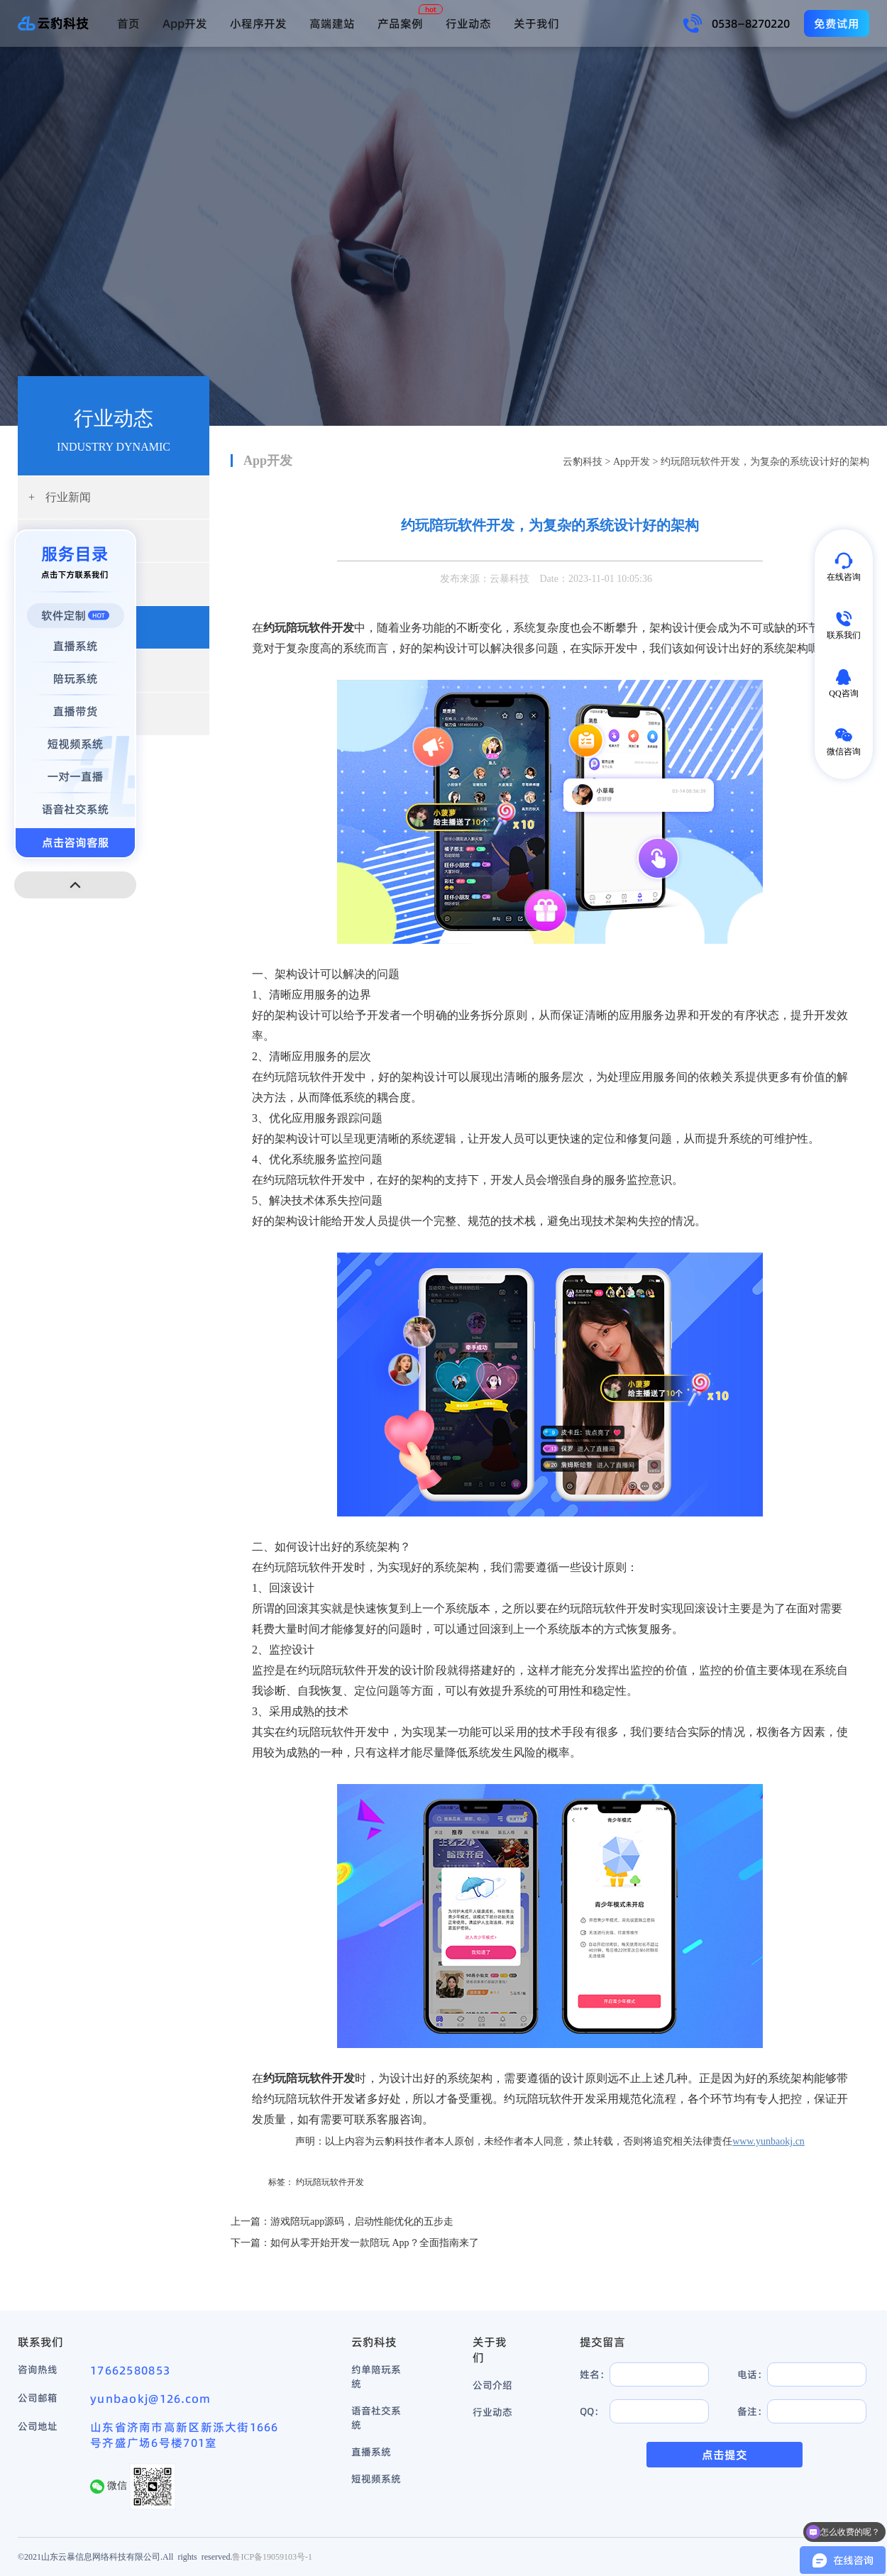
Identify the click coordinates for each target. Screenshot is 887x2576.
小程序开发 (258, 23)
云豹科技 (582, 461)
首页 (128, 23)
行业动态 (468, 23)
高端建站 (332, 23)
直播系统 (371, 2452)
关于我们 (536, 23)
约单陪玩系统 (376, 2376)
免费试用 (836, 23)
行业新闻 (59, 497)
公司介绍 (492, 2385)
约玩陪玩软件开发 (330, 2182)
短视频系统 (376, 2479)
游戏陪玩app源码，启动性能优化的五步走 (361, 2221)
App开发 (184, 23)
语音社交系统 (376, 2418)
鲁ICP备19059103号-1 (272, 2556)
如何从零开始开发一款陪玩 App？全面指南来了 (374, 2243)
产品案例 (400, 23)
